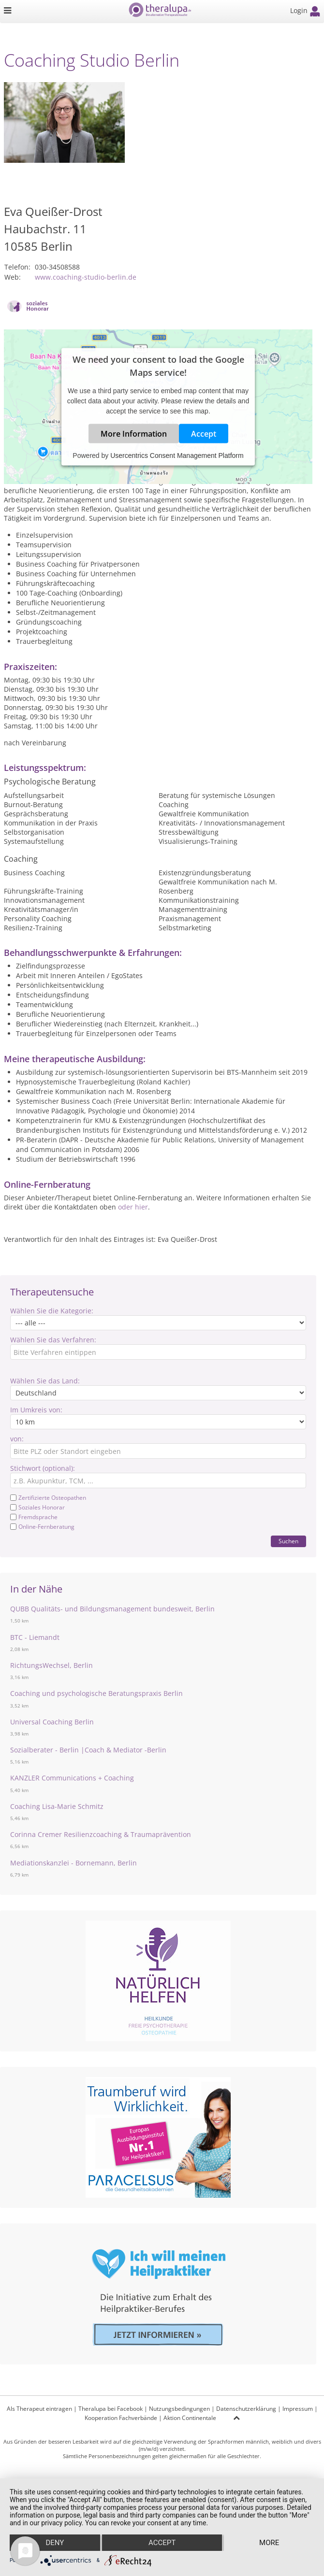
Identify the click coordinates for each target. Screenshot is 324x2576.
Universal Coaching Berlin (52, 1721)
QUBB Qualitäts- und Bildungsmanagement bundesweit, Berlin (112, 1608)
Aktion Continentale (189, 2418)
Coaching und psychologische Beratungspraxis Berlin (96, 1693)
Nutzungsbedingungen (179, 2409)
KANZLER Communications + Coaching (72, 1777)
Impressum (297, 2409)
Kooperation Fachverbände (121, 2418)
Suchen (288, 1541)
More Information (134, 433)
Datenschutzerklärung (246, 2409)
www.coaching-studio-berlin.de (85, 277)
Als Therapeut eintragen (39, 2409)
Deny (54, 2542)
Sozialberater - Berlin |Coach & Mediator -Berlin (88, 1749)
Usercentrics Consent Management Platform (176, 455)
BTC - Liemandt (34, 1637)
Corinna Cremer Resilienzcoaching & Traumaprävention (100, 1834)
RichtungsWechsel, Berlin (51, 1665)
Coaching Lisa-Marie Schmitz (56, 1806)
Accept (203, 433)
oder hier (133, 1206)
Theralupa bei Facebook (110, 2409)
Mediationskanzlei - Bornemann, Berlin (73, 1862)
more (269, 2542)
